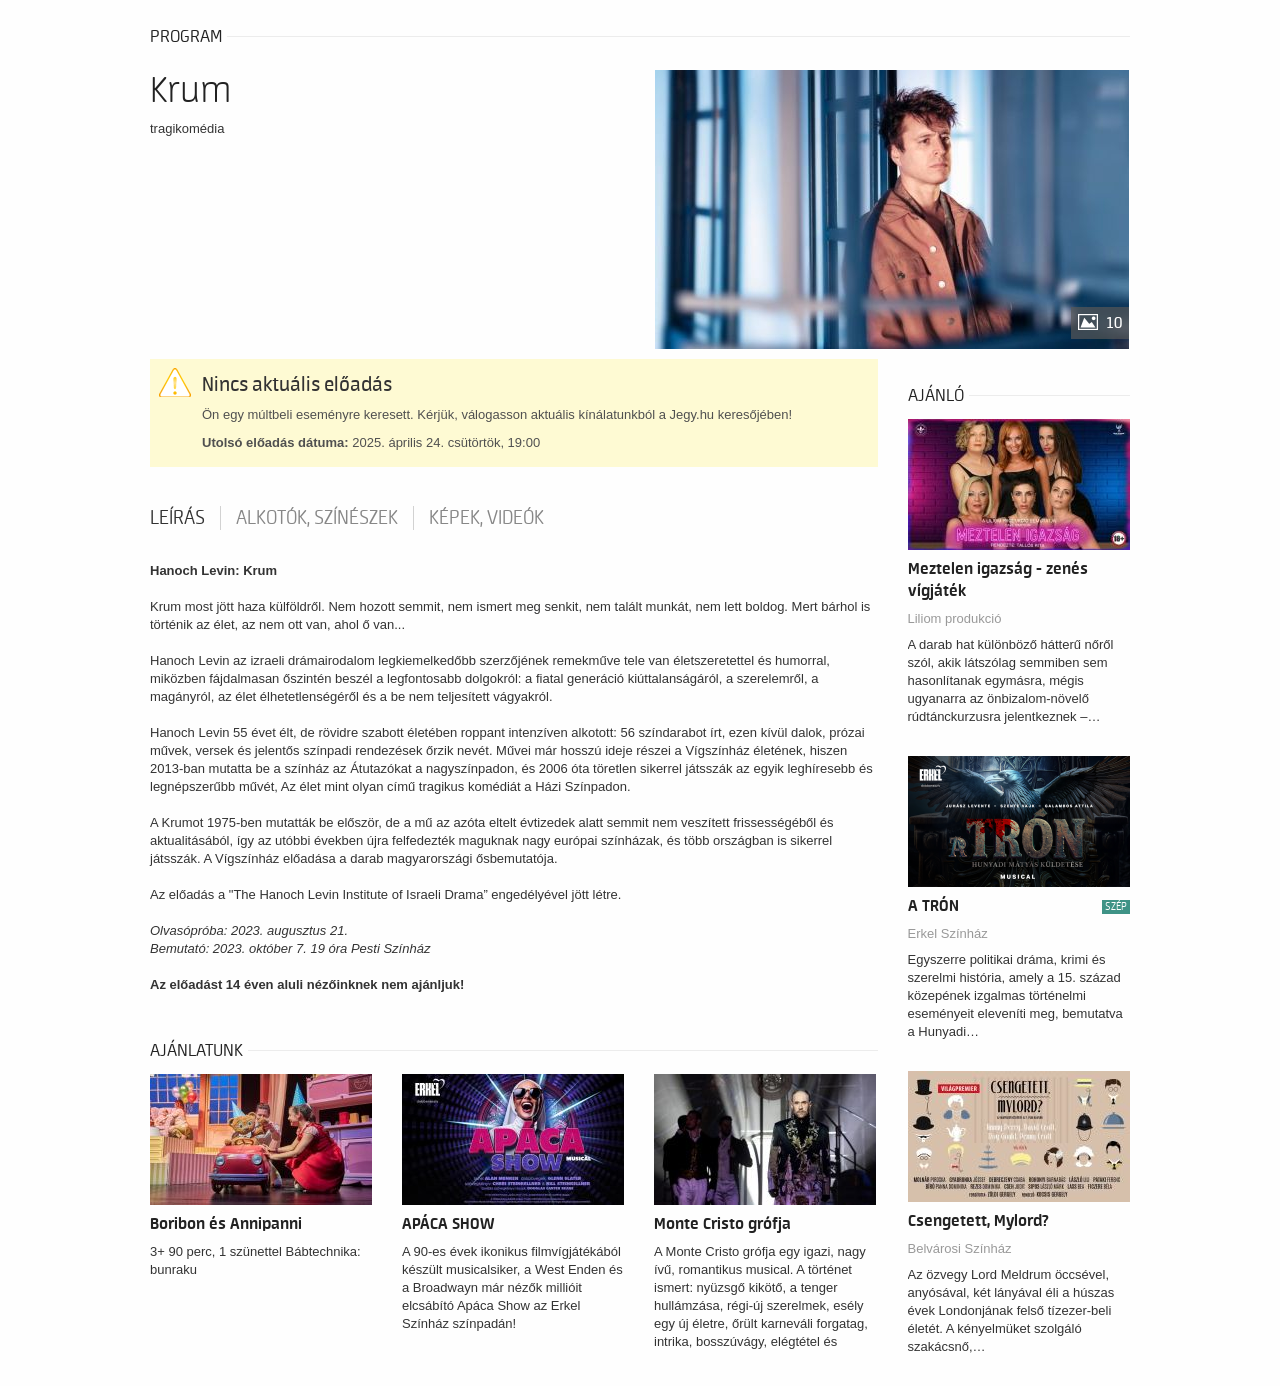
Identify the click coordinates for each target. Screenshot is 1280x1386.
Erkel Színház (948, 933)
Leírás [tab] (177, 518)
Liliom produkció (955, 618)
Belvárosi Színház (960, 1248)
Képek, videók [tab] (486, 518)
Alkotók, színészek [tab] (317, 518)
